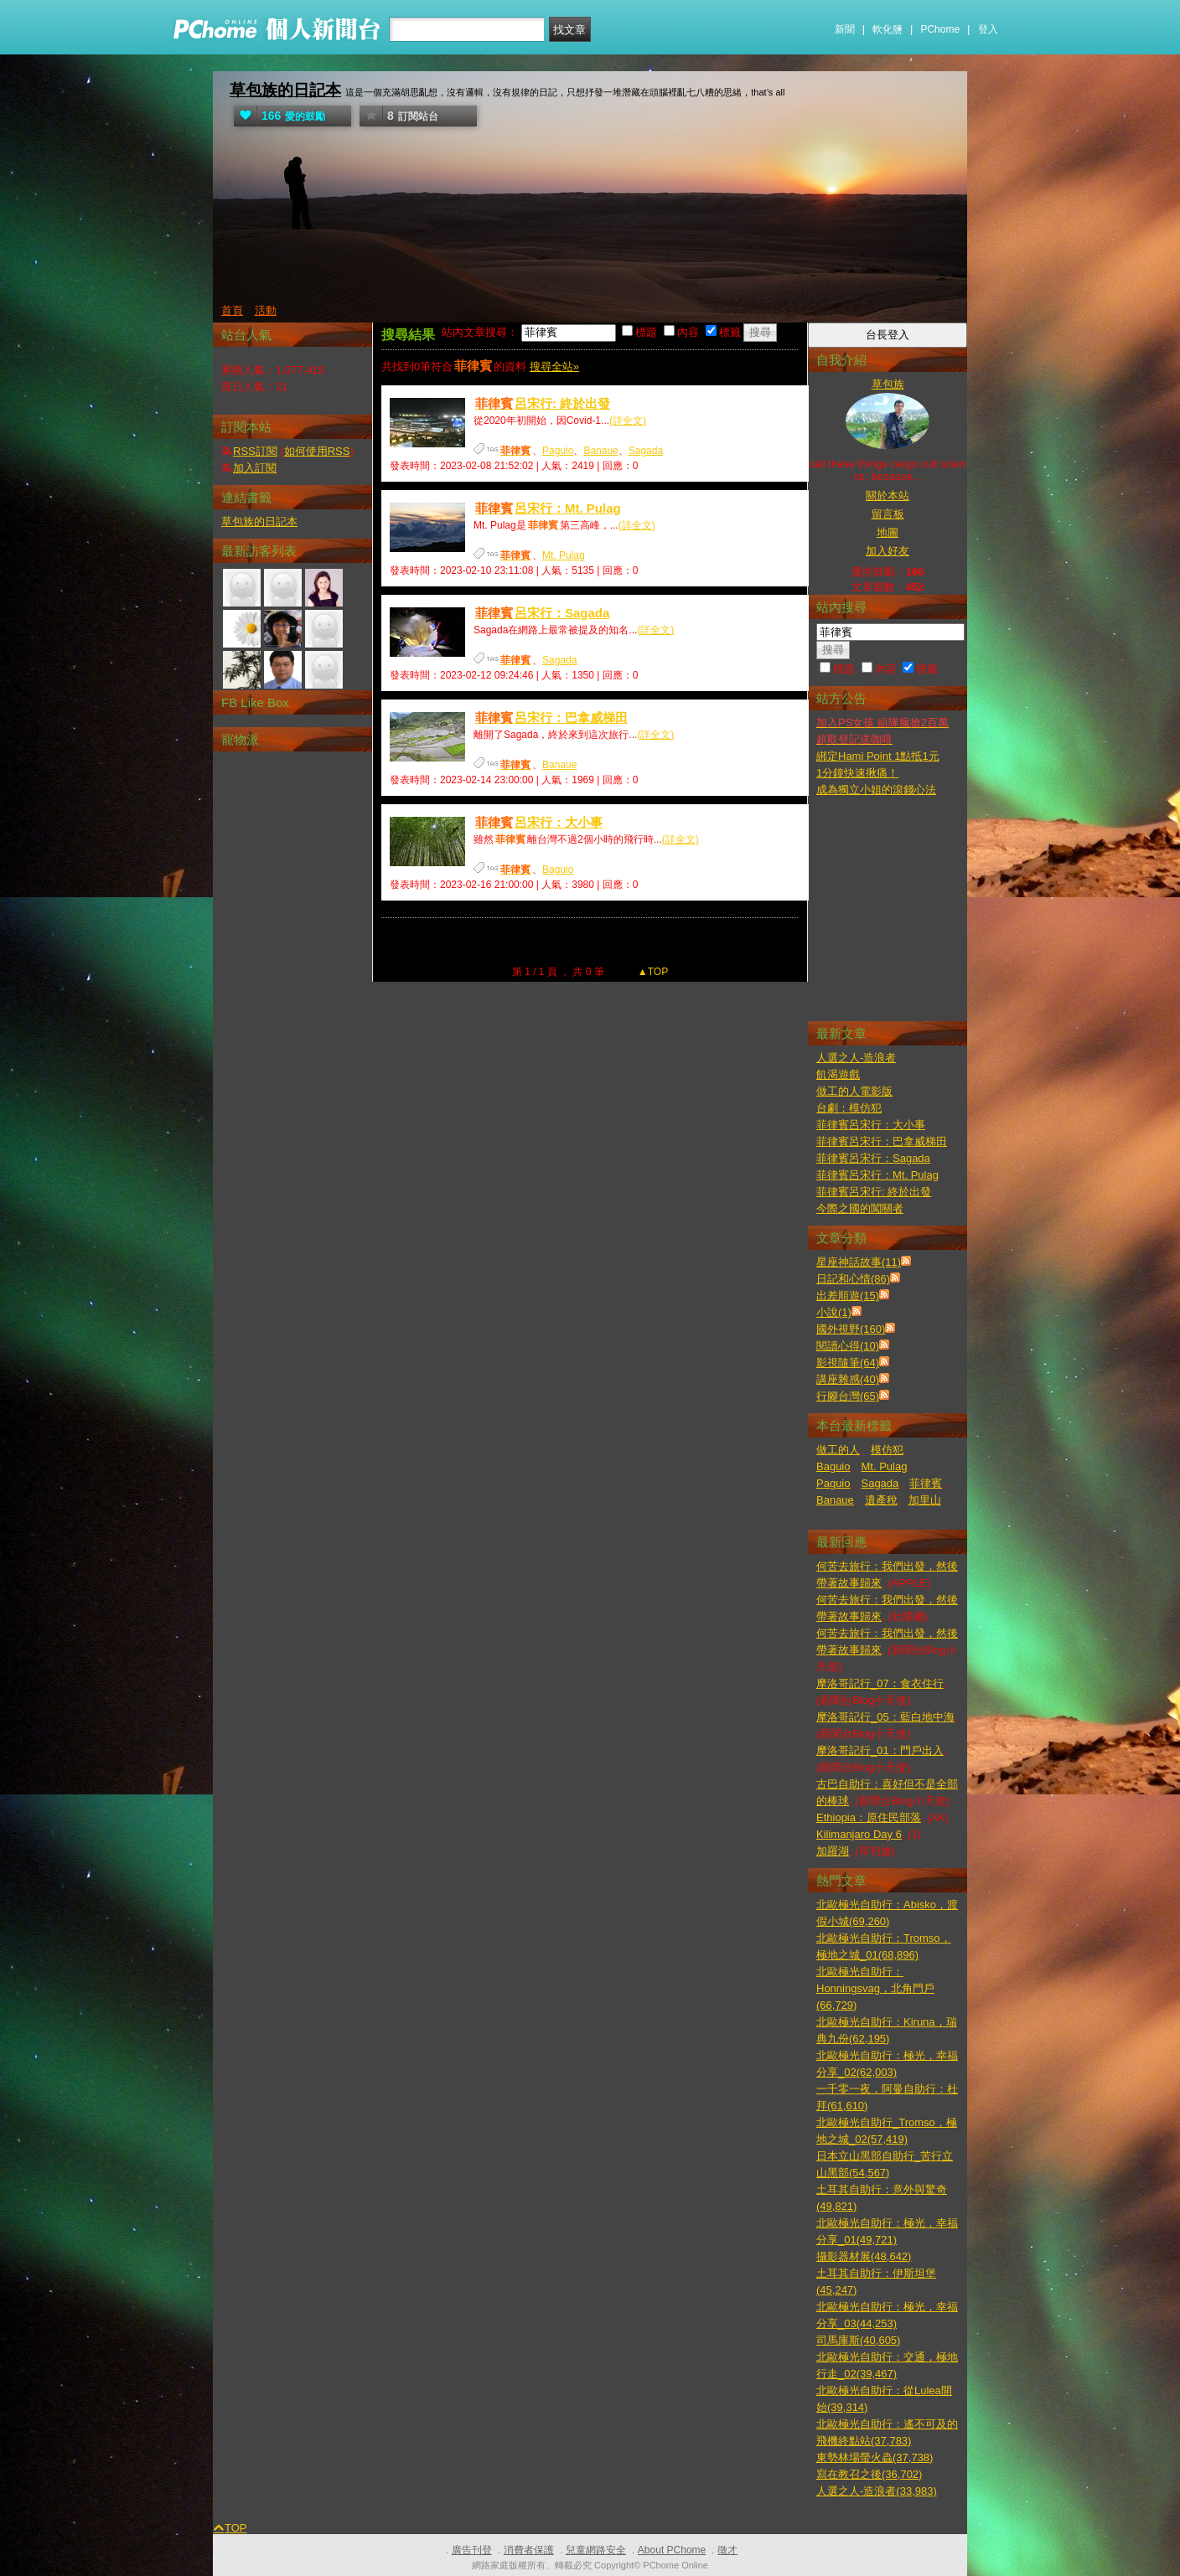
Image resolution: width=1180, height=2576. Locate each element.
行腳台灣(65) (847, 1396)
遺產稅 (881, 1500)
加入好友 (887, 551)
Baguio (557, 869)
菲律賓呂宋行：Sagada (873, 1158)
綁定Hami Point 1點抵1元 (877, 756)
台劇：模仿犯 (849, 1108)
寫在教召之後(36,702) (869, 2474)
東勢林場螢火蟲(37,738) (874, 2457)
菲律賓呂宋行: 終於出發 (873, 1191)
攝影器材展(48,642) (863, 2256)
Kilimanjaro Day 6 (859, 1834)
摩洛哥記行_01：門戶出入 (880, 1750)
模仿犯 (887, 1449)
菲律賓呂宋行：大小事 (870, 1124)
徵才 (727, 2550)
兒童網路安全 (596, 2550)
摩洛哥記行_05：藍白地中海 (885, 1717)
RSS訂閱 (255, 451)
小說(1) (833, 1312)
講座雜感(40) (847, 1379)
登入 (988, 29)
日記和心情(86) (853, 1279)
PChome (940, 29)
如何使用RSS (317, 451)
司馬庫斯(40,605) (858, 2340)
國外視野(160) (850, 1329)
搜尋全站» (554, 366)
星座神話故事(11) (858, 1262)
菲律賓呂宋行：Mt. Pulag (877, 1175)
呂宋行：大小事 (538, 822)
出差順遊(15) (847, 1295)
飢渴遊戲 (838, 1074)
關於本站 (887, 495)
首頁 (232, 310)
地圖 (887, 532)
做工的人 (838, 1449)
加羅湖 (832, 1851)
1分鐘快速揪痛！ (857, 773)
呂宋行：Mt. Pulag (547, 508)
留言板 (888, 514)
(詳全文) (627, 420)
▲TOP (652, 972)
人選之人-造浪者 (856, 1057)
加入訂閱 (255, 468)
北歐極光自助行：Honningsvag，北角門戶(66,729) (875, 1988)
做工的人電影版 (854, 1091)
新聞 (845, 29)
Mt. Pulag (563, 555)
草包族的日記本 (285, 90)
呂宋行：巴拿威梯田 (551, 717)
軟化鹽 (887, 29)
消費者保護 (529, 2550)
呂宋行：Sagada (541, 613)
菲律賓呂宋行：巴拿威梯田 (881, 1141)
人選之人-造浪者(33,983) (876, 2491)
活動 (266, 310)
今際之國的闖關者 (859, 1208)
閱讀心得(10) (847, 1346)
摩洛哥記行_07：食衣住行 (880, 1683)
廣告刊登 (472, 2550)
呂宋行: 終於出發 (542, 403)
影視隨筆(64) (847, 1362)
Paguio (557, 451)
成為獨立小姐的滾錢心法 (876, 789)
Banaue (600, 451)
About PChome (672, 2550)
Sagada (646, 451)
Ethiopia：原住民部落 (868, 1817)
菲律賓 (925, 1483)
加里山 (924, 1500)
